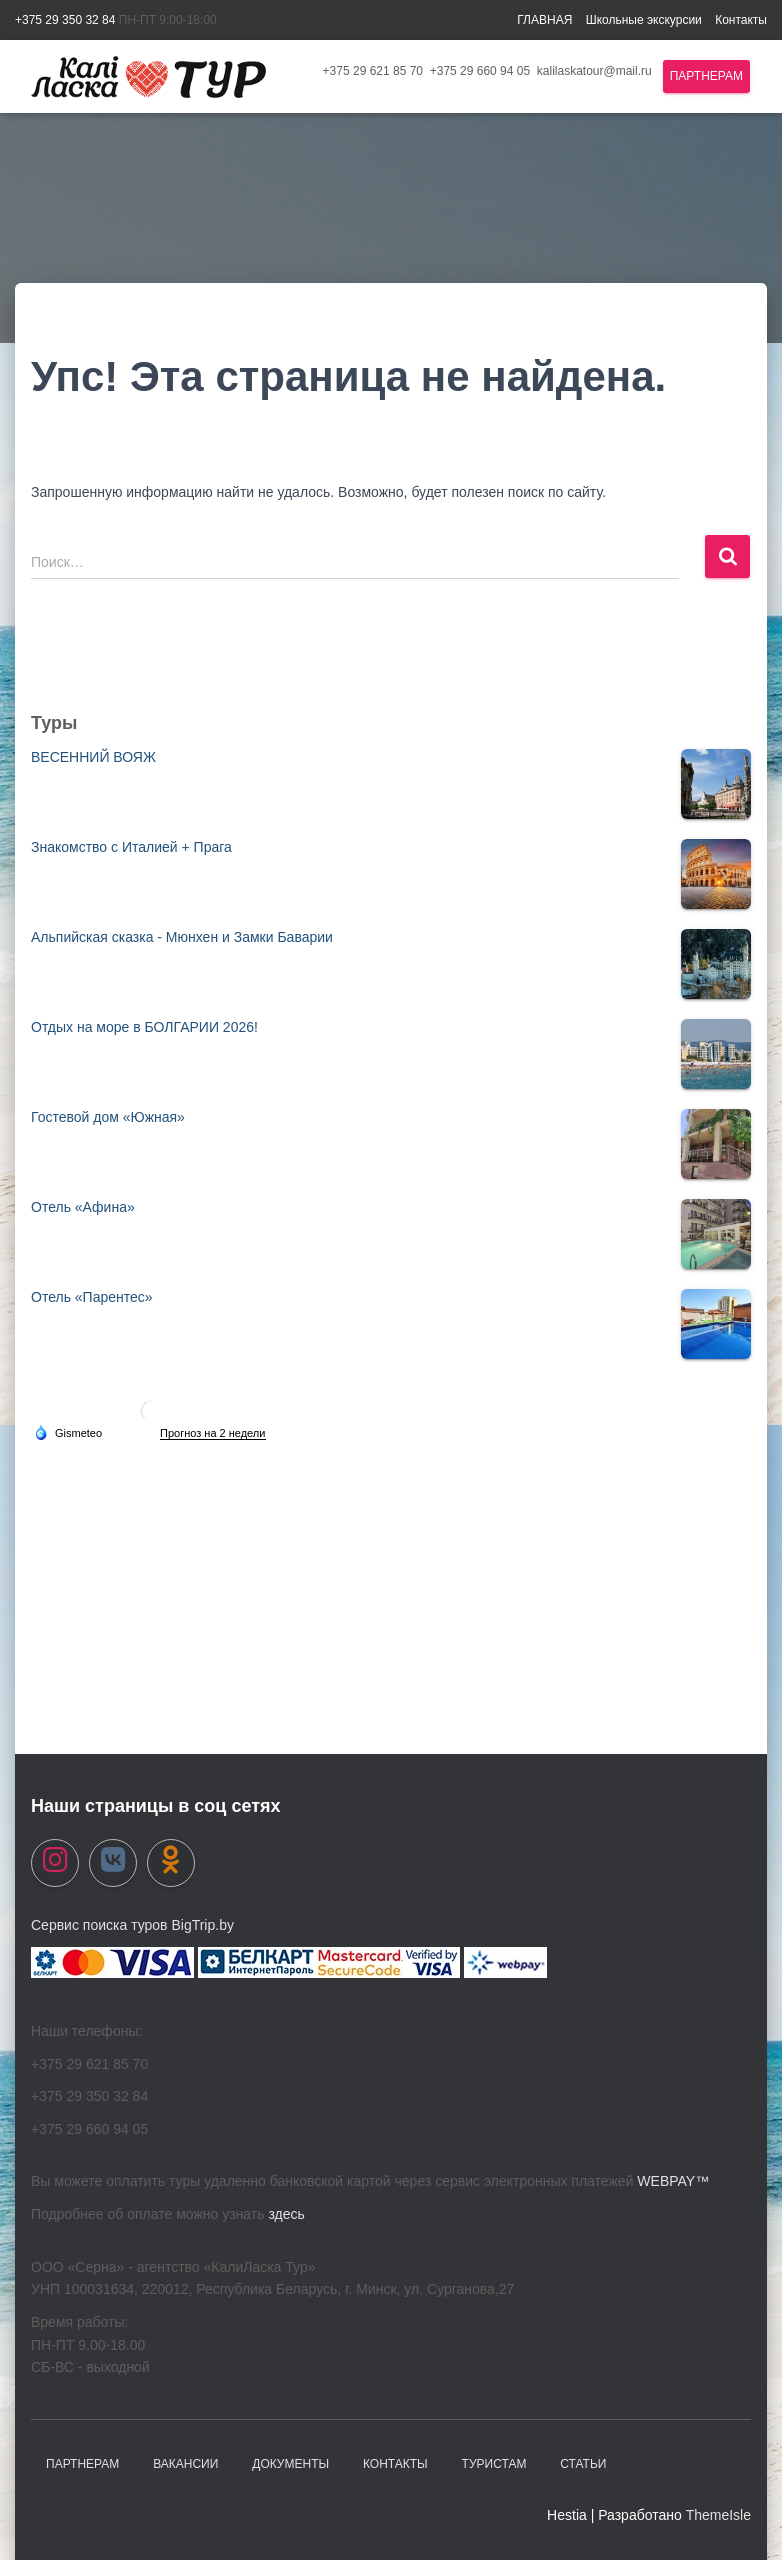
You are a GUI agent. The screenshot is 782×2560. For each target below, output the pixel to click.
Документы (290, 2464)
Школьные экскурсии (644, 20)
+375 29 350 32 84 (65, 20)
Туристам (494, 2464)
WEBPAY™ (673, 2181)
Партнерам (706, 76)
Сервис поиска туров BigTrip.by (132, 1925)
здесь (286, 2214)
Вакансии (185, 2464)
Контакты (741, 20)
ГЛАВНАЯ (544, 20)
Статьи (583, 2464)
